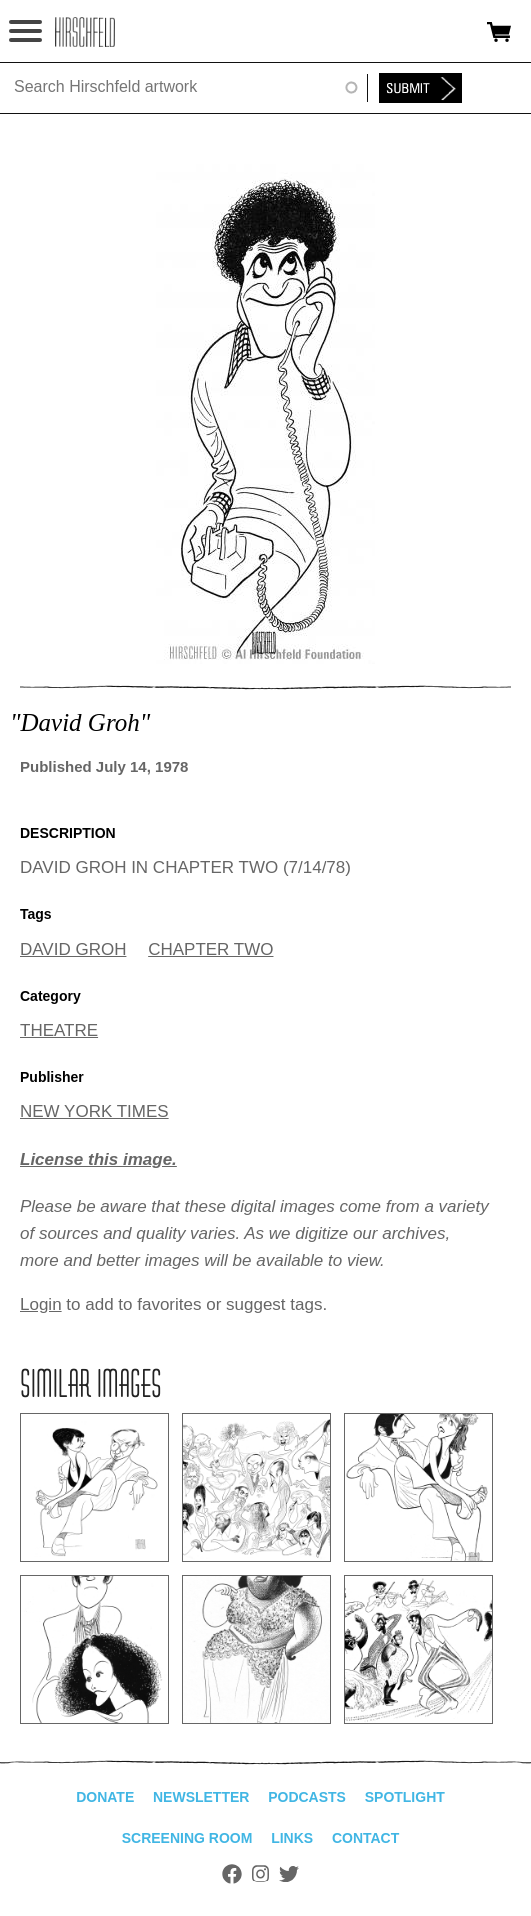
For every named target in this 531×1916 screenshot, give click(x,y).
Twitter (289, 1874)
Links (292, 1838)
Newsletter (201, 1797)
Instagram (260, 1874)
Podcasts (307, 1797)
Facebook (232, 1874)
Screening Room (187, 1838)
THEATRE (59, 1030)
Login (41, 1304)
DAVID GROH (73, 949)
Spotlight (405, 1797)
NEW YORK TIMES (94, 1111)
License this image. (98, 1159)
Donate (105, 1797)
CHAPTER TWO (210, 949)
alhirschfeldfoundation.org (85, 32)
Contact (365, 1838)
